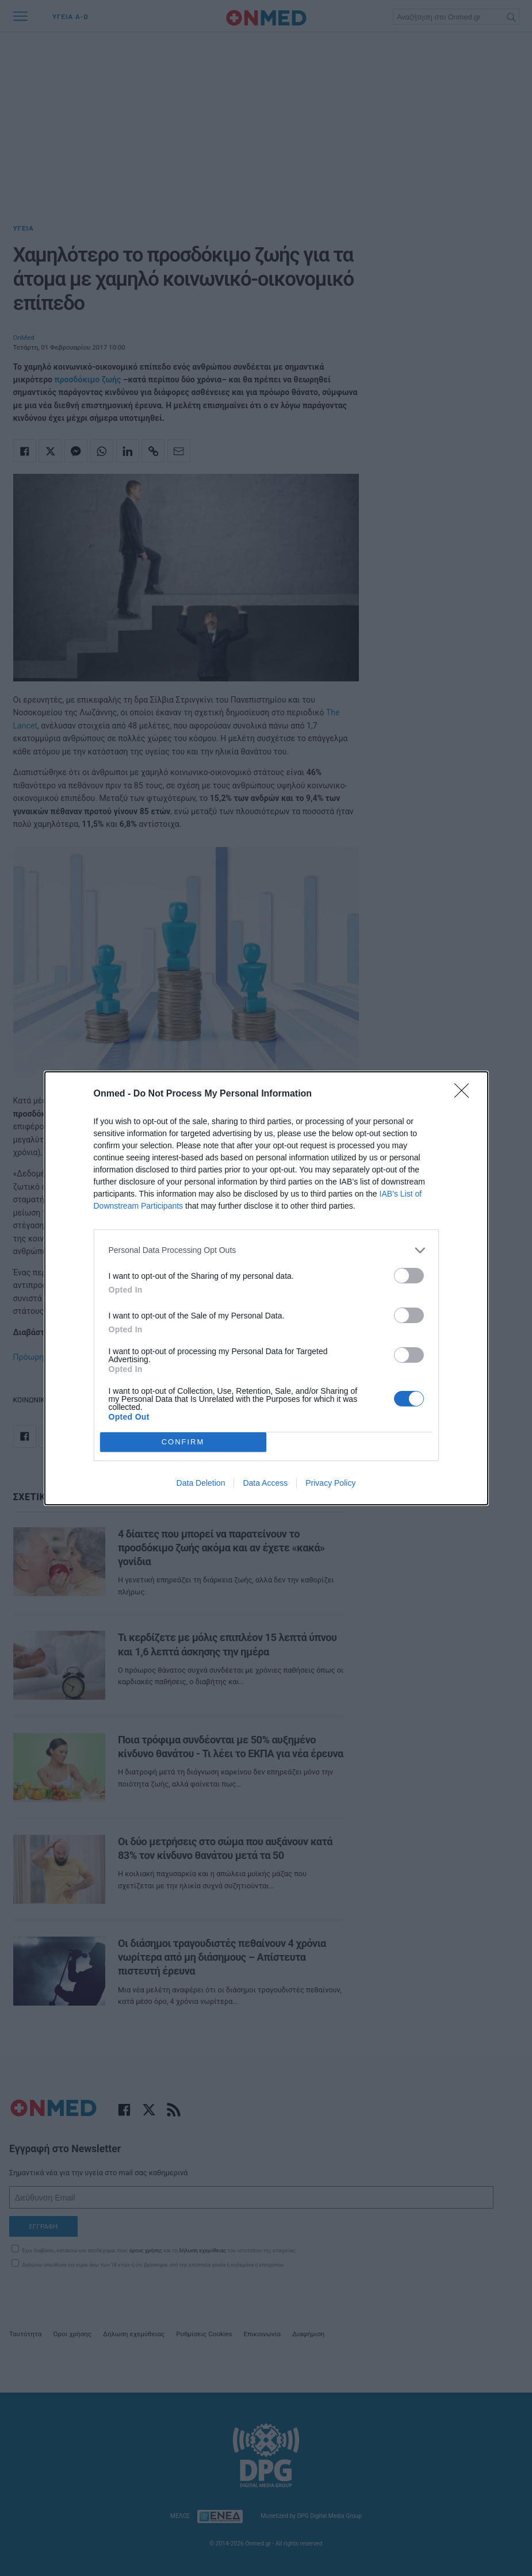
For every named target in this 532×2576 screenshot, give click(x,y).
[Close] (465, 1094)
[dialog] (266, 1288)
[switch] (409, 1275)
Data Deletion (201, 1483)
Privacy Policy (330, 1483)
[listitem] (266, 1250)
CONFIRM (183, 1441)
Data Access (265, 1483)
